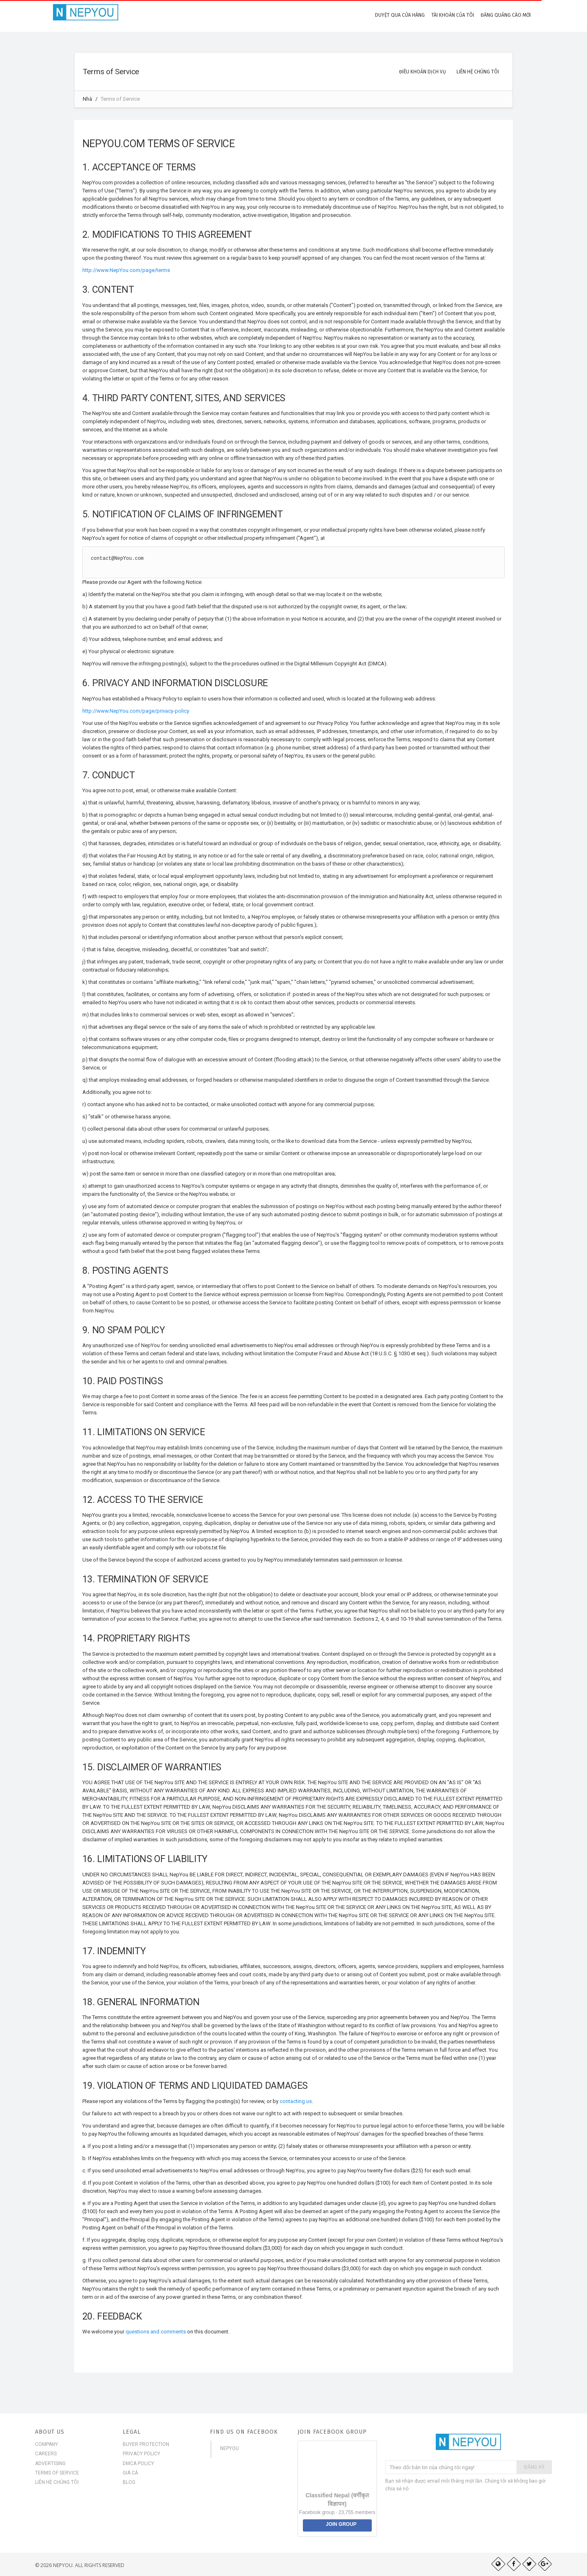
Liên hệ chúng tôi (57, 2482)
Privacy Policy (141, 2454)
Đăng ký (534, 2467)
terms (163, 270)
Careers (46, 2454)
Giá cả (130, 2473)
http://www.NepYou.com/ (112, 270)
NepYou (229, 2448)
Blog (129, 2482)
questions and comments (156, 2332)
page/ (149, 270)
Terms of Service (57, 2473)
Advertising (50, 2463)
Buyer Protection (146, 2444)
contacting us (296, 2101)
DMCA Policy (138, 2463)
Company (46, 2444)
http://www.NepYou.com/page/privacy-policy (135, 711)
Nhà (87, 99)
